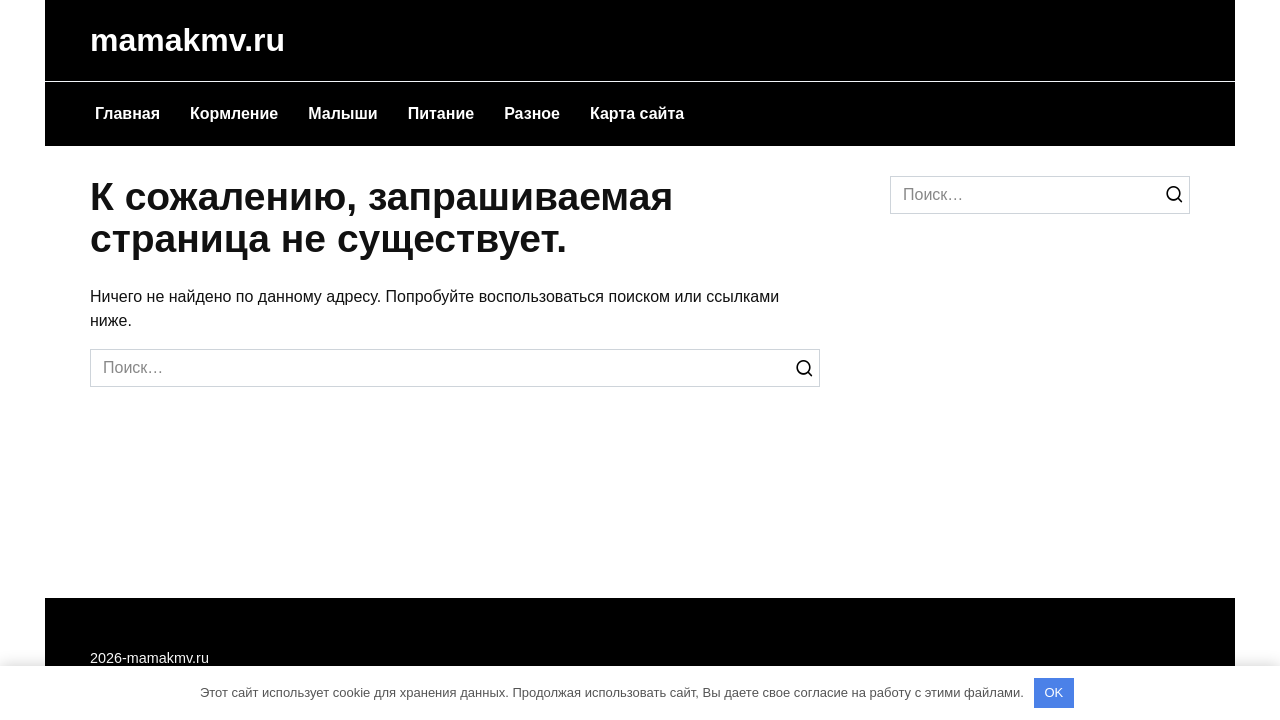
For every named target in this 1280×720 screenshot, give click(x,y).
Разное (532, 113)
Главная (127, 113)
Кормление (234, 113)
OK (1053, 692)
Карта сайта (637, 113)
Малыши (342, 113)
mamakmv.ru (187, 40)
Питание (441, 113)
